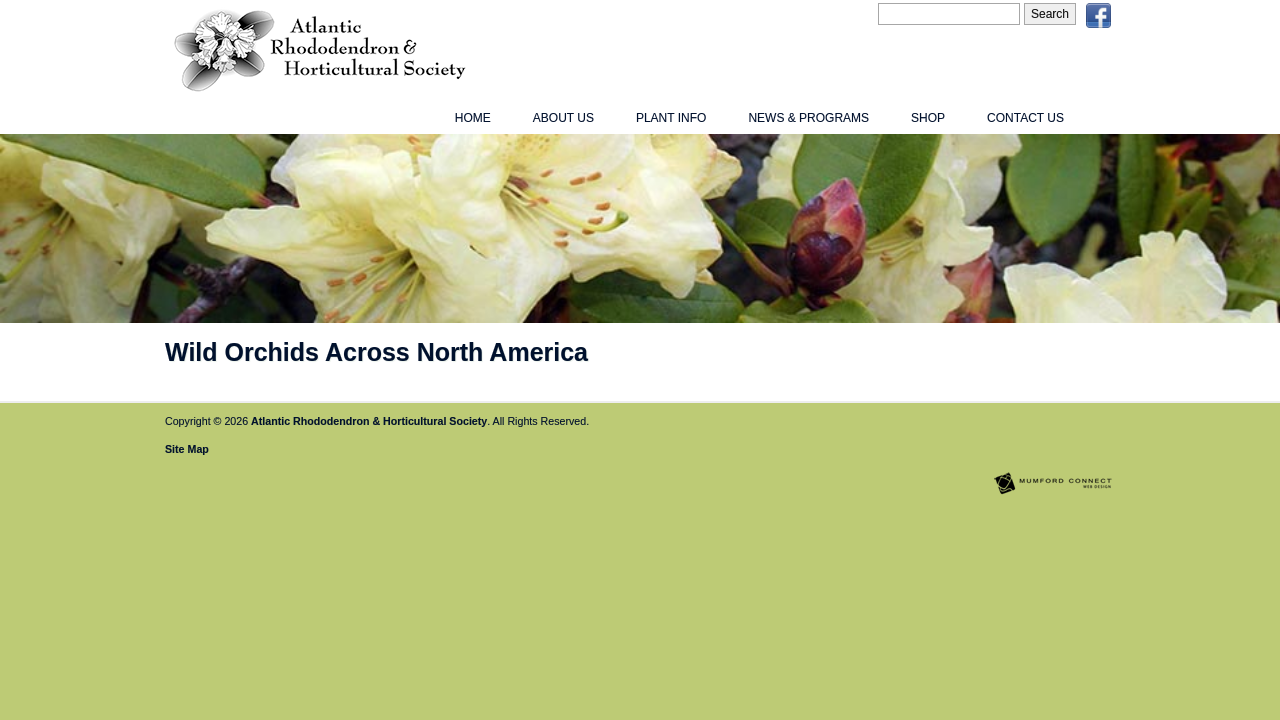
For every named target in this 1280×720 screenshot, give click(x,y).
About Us (563, 118)
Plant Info (671, 118)
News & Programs (808, 118)
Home (473, 118)
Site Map (187, 449)
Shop (928, 118)
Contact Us (1025, 118)
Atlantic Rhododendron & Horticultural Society (369, 421)
